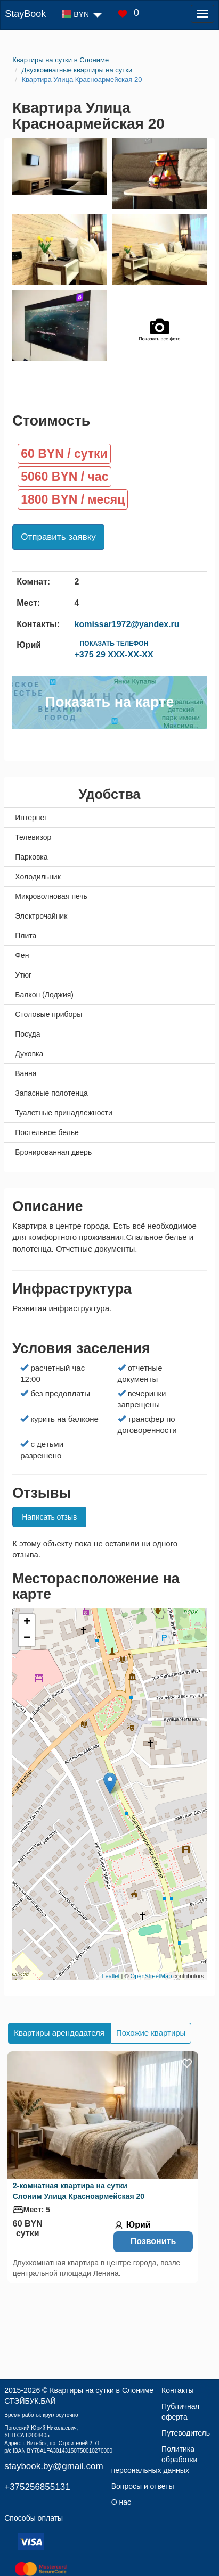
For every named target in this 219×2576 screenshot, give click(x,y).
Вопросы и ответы (142, 2486)
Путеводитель (185, 2433)
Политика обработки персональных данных (154, 2459)
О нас (121, 2502)
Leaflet (110, 1976)
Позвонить (153, 2241)
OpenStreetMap (151, 1976)
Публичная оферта (180, 2411)
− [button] (26, 1638)
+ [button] (26, 1622)
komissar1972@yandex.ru (127, 624)
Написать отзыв (49, 1517)
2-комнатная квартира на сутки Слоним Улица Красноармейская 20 (78, 2190)
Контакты (177, 2390)
